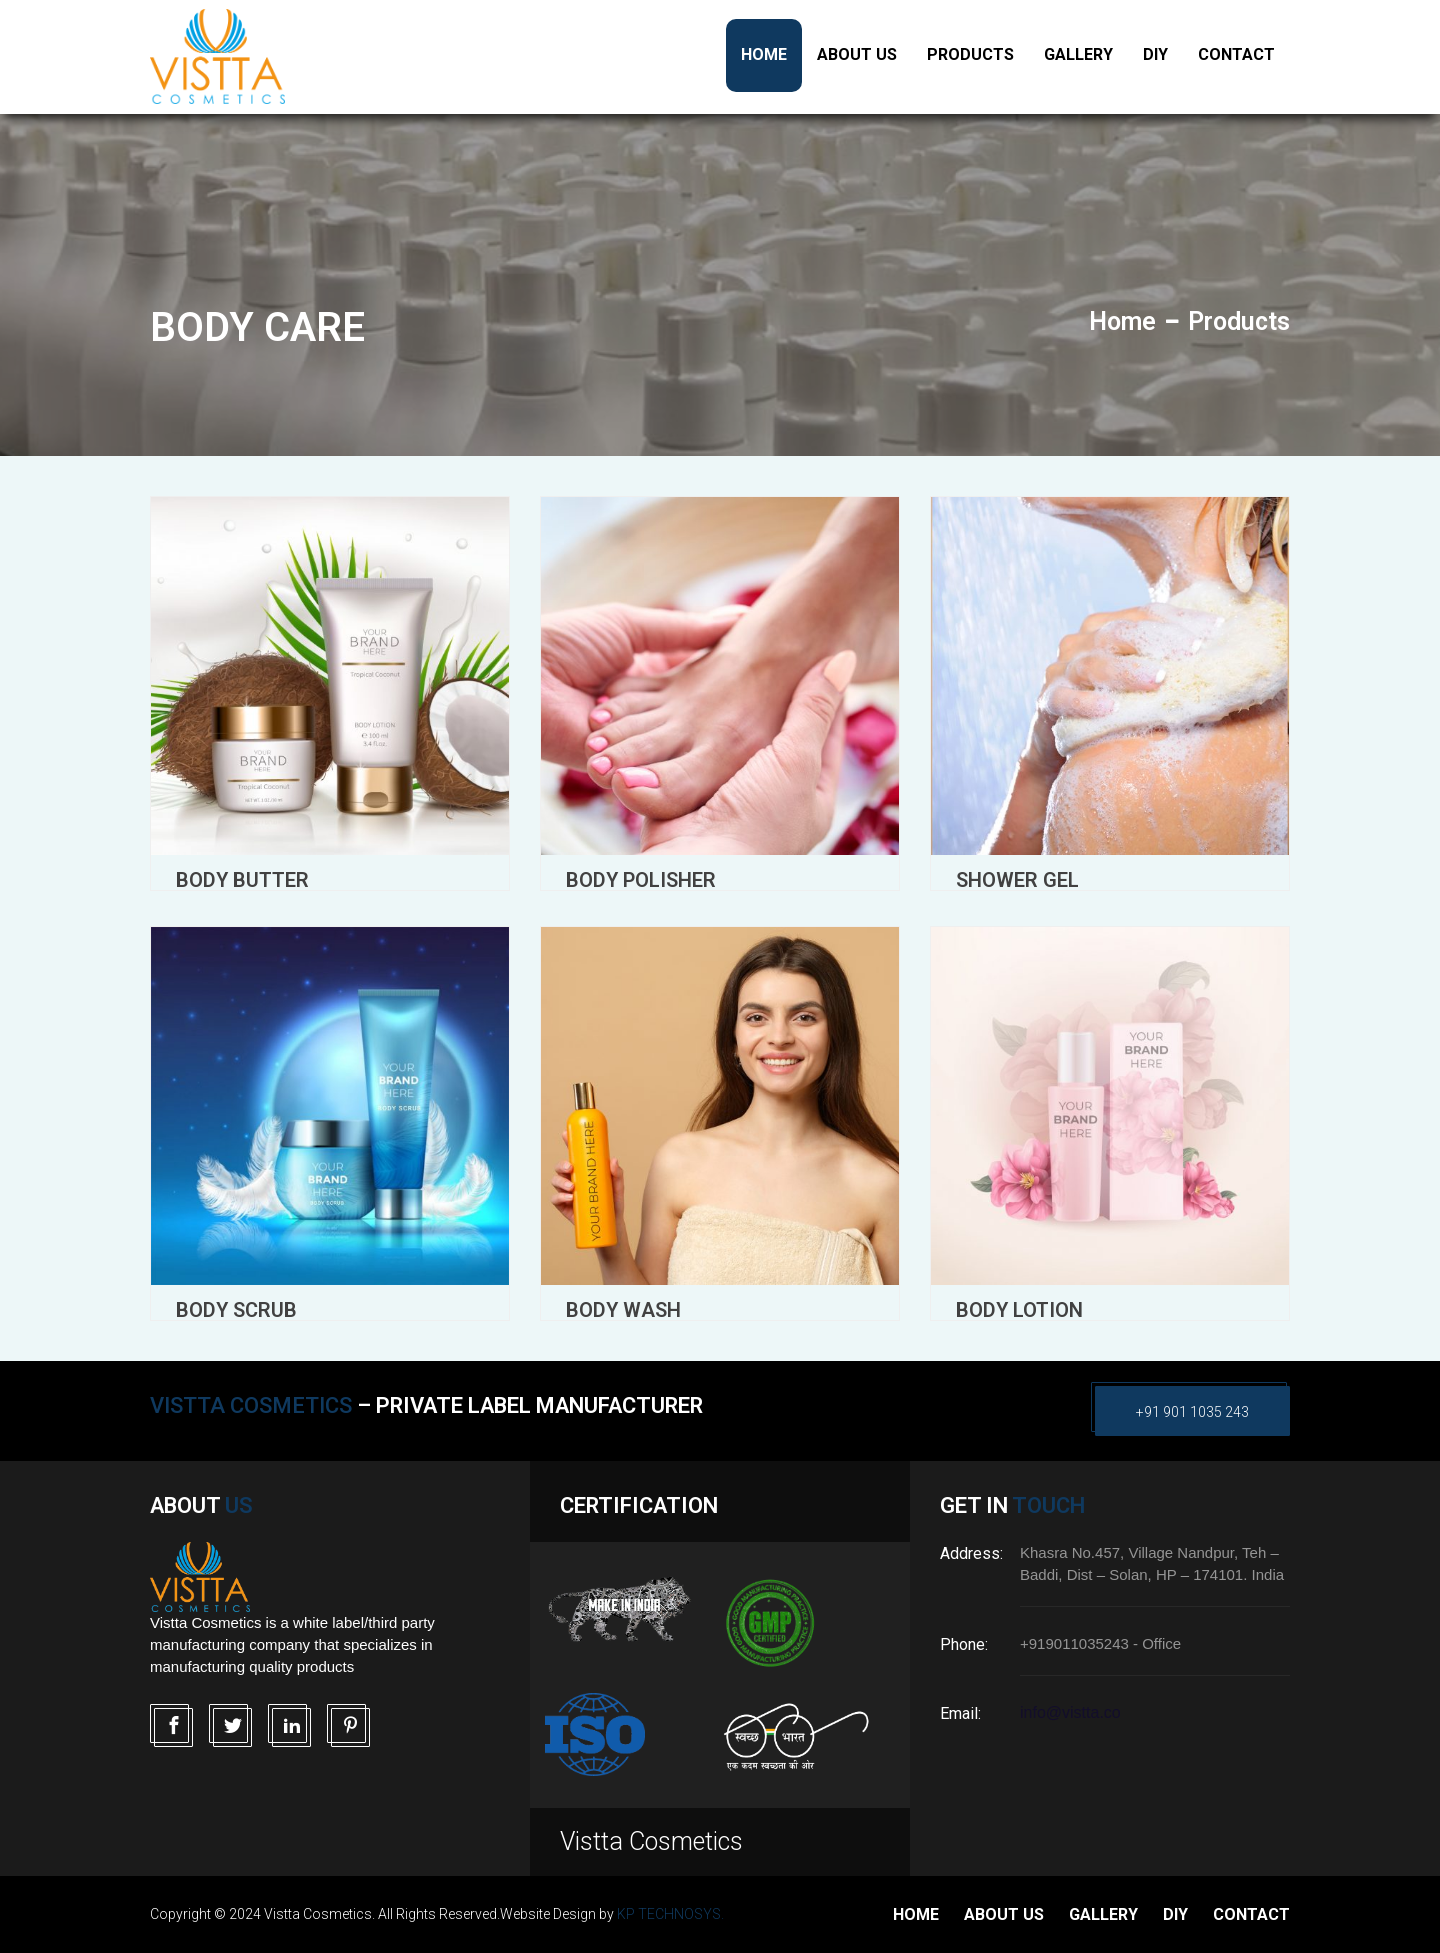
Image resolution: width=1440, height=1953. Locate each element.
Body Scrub (236, 1310)
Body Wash (623, 1310)
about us (1004, 1914)
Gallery (1078, 54)
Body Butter (242, 880)
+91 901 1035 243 (1192, 1412)
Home (764, 54)
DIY (1155, 54)
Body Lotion (1019, 1310)
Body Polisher (641, 880)
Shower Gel (1017, 880)
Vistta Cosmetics (651, 1841)
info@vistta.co (1070, 1712)
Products (970, 54)
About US (857, 54)
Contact (1236, 54)
